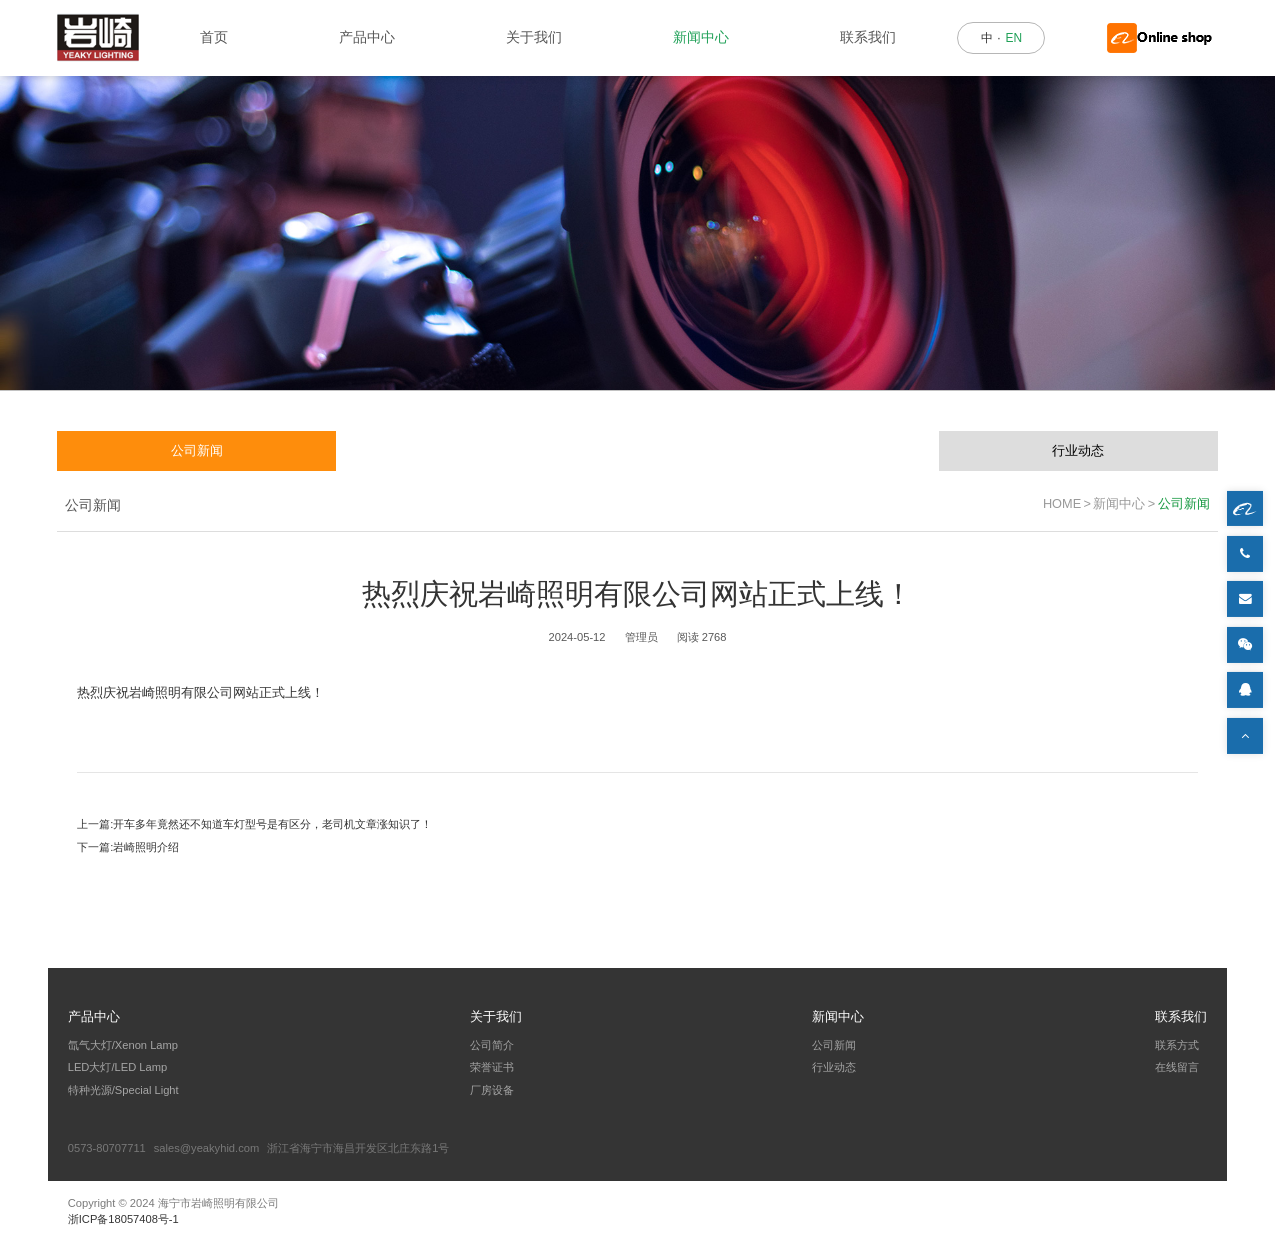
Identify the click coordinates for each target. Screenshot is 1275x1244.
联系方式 (1177, 1045)
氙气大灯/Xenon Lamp (123, 1045)
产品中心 (367, 37)
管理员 (641, 637)
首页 (214, 37)
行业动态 (1078, 450)
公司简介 (492, 1045)
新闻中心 (701, 37)
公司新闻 (197, 450)
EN (1013, 38)
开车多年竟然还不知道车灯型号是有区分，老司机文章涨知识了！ (272, 824)
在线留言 (1177, 1067)
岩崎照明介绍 (146, 847)
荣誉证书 (492, 1067)
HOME (1062, 503)
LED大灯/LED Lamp (117, 1067)
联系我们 (868, 37)
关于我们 (534, 37)
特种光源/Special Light (123, 1090)
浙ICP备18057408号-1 (123, 1219)
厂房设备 (492, 1090)
